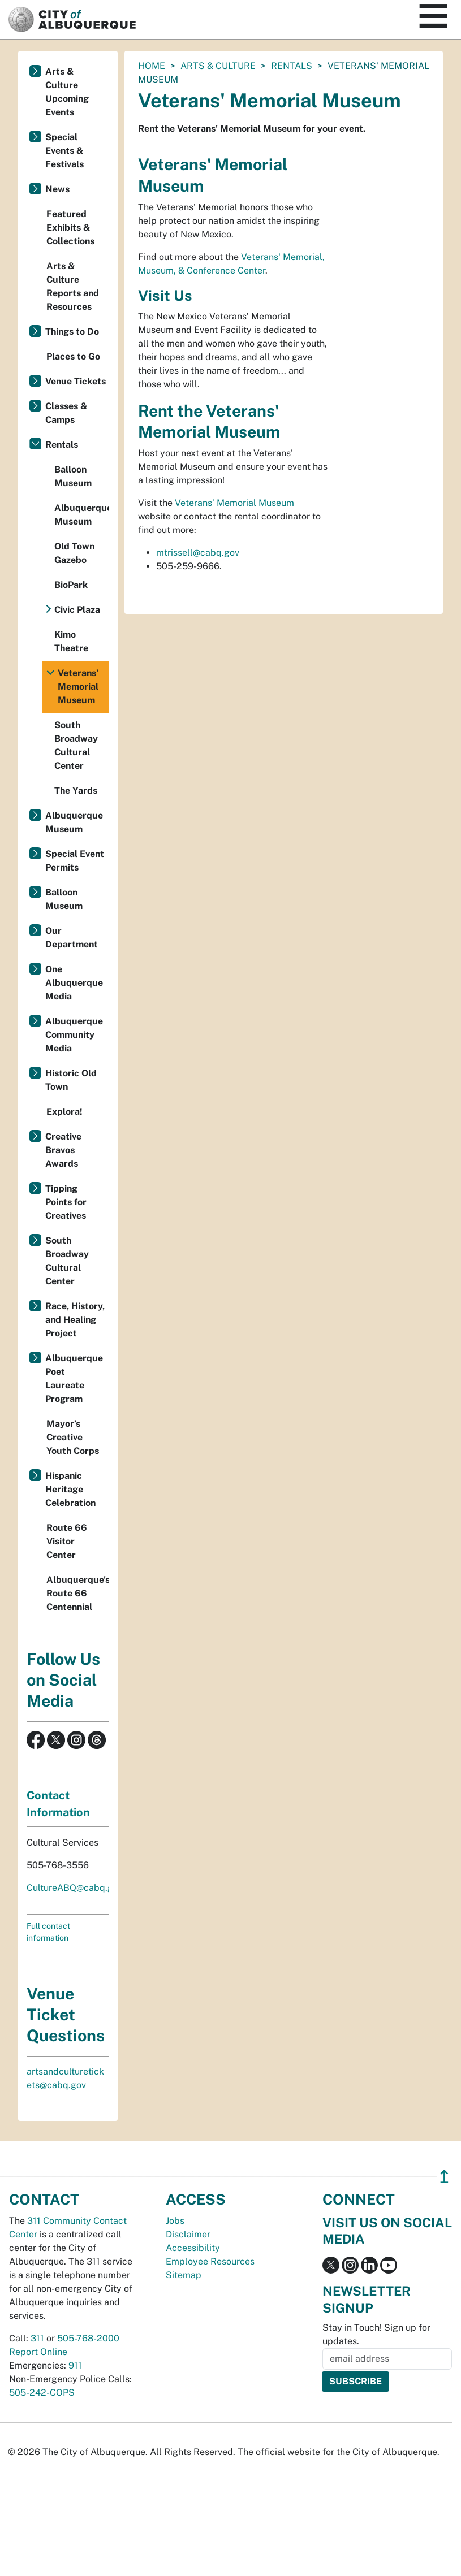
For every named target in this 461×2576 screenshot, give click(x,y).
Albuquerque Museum (81, 515)
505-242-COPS (42, 2392)
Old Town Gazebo (74, 553)
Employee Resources (210, 2261)
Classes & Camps (66, 413)
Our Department (71, 937)
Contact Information (58, 1804)
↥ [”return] (444, 2176)
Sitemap (183, 2275)
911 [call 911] (75, 2365)
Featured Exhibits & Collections (70, 227)
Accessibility (193, 2247)
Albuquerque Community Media (74, 1035)
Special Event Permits (74, 860)
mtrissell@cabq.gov (197, 552)
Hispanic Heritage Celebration (70, 1489)
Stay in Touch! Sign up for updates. (376, 2334)
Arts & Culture (218, 65)
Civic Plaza (77, 609)
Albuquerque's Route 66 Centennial (77, 1593)
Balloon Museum (73, 476)
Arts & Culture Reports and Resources (72, 286)
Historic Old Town (71, 1080)
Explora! (64, 1111)
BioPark (71, 584)
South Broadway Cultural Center (76, 745)
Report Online (38, 2351)
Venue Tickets (75, 381)
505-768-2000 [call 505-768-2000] (88, 2338)
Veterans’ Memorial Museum (234, 502)
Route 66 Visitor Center (66, 1541)
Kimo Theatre (71, 641)
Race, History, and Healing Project (75, 1320)
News (57, 189)
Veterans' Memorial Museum (78, 686)
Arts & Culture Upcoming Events (67, 92)
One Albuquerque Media (74, 983)
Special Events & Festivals (64, 151)
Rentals (291, 65)
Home (151, 65)
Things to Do (72, 331)
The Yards (75, 790)
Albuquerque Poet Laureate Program (74, 1378)
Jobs (175, 2220)
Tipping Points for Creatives (66, 1202)
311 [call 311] (37, 2338)
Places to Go (73, 356)
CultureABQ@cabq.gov (75, 1887)
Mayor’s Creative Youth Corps (72, 1437)
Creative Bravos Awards (63, 1150)
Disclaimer (188, 2234)
